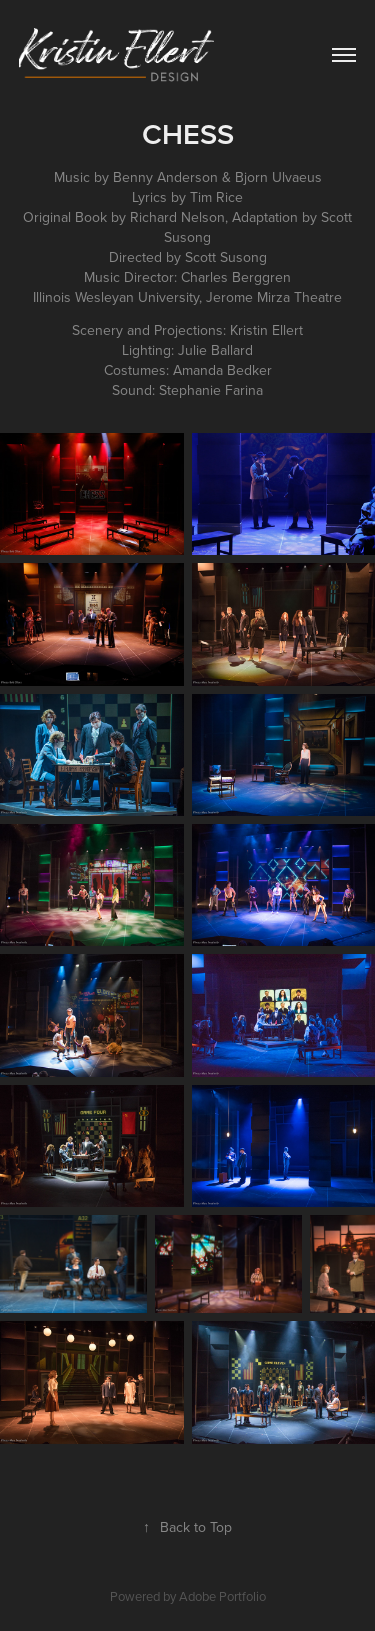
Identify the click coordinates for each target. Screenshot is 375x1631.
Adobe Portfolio (222, 1596)
